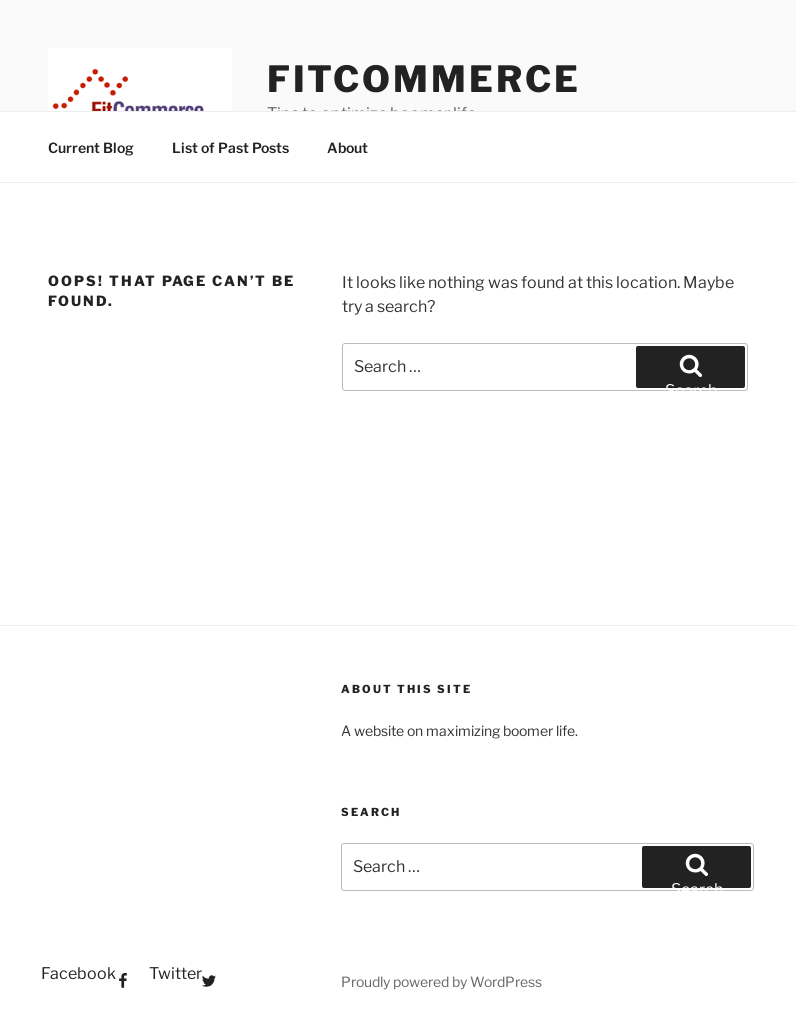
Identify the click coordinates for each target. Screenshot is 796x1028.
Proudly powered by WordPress (441, 981)
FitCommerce (424, 79)
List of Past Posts (230, 147)
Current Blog (91, 147)
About (347, 147)
